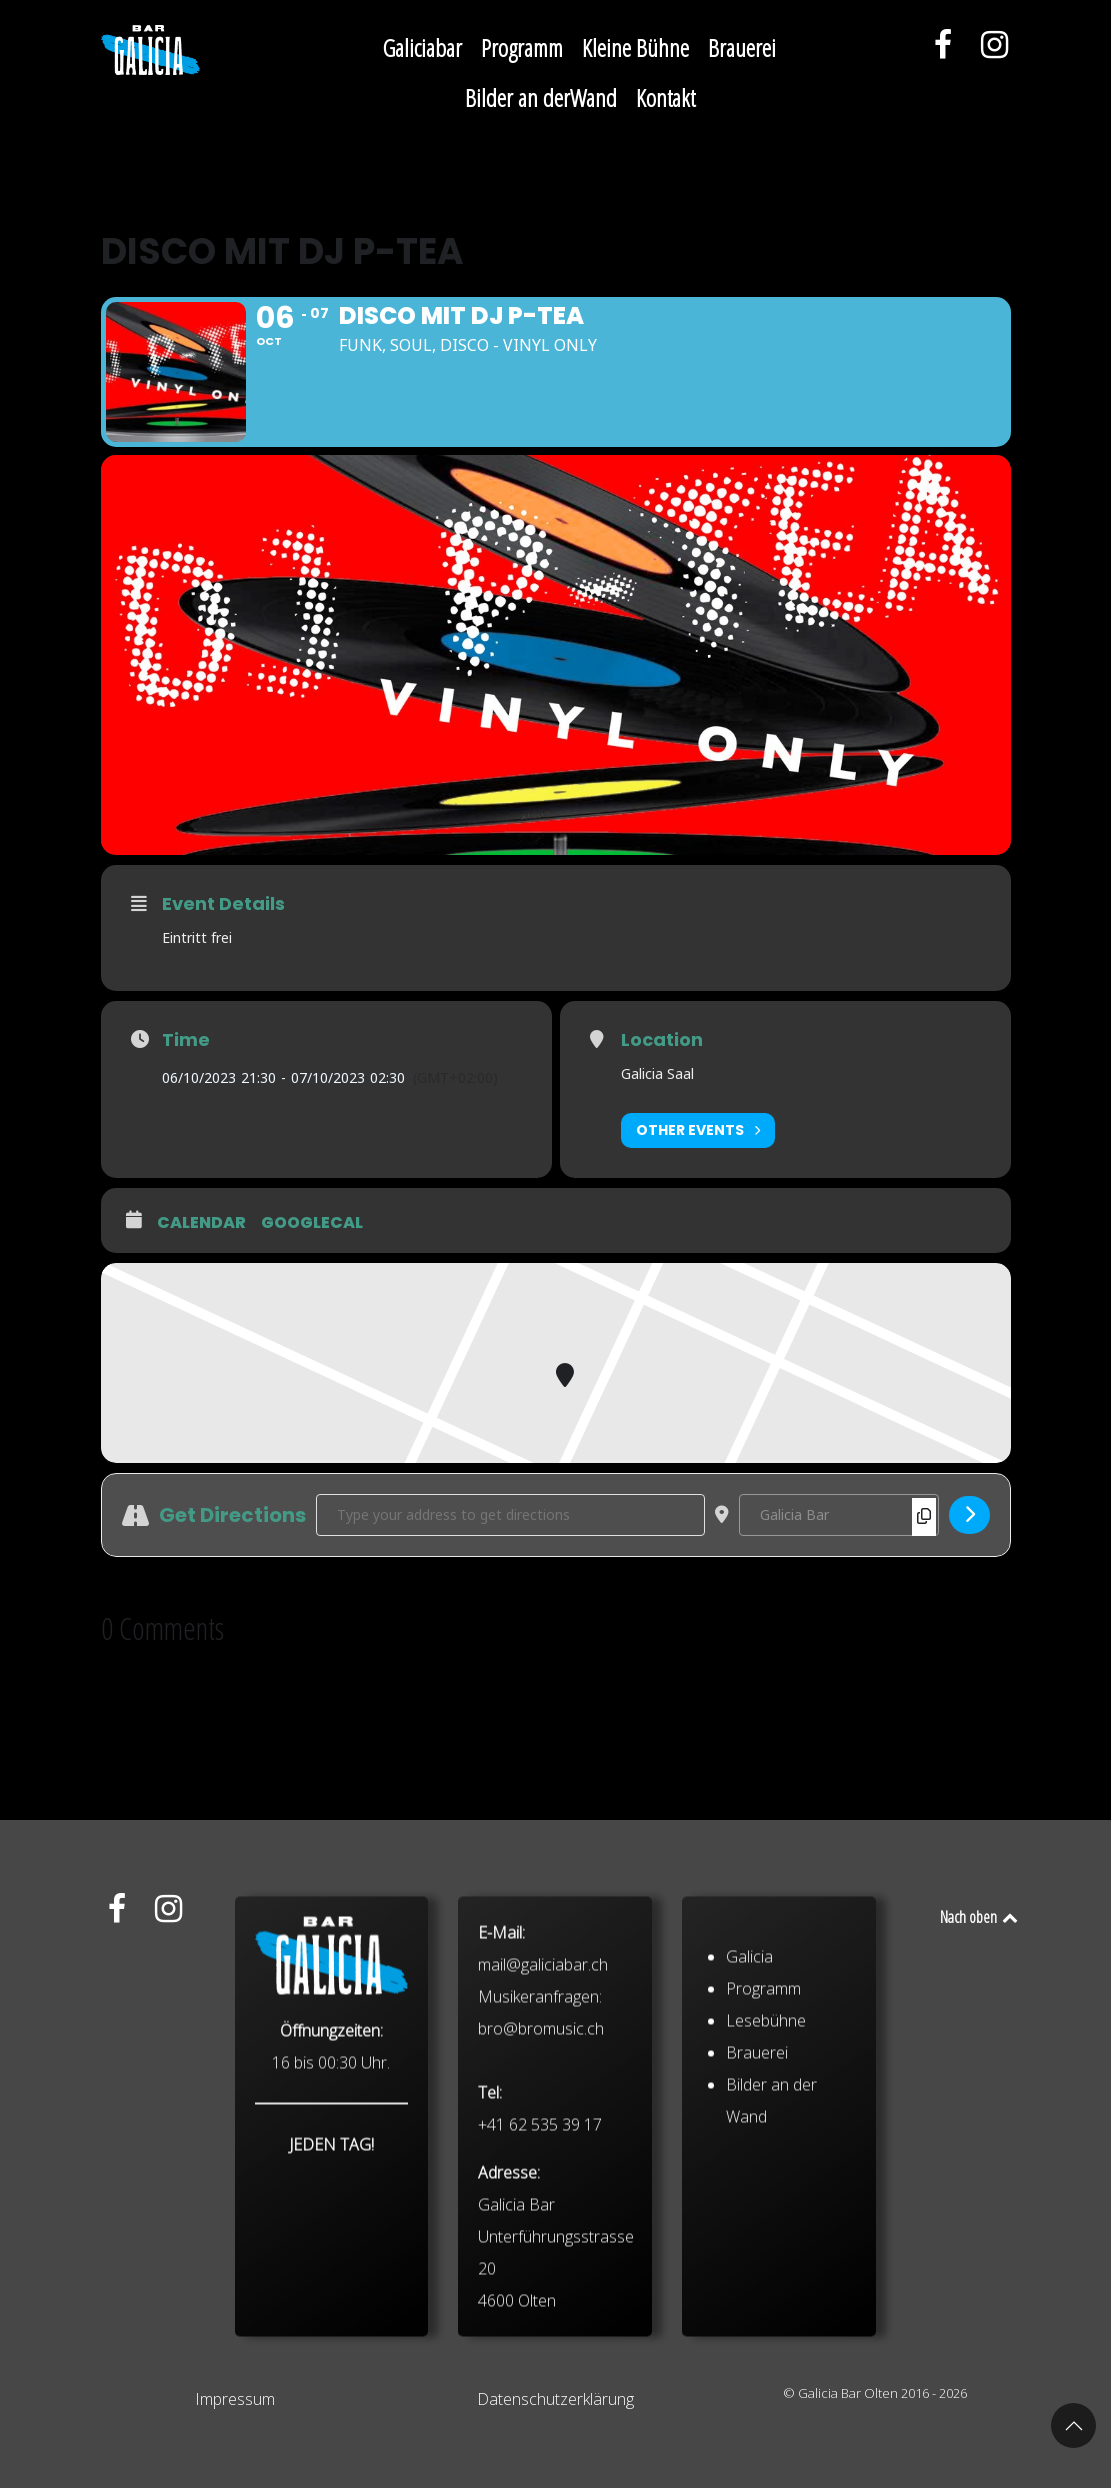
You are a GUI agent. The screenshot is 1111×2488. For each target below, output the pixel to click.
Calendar (201, 1223)
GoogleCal (312, 1223)
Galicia (749, 2125)
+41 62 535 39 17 (540, 2293)
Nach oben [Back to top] (980, 1917)
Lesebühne (766, 2189)
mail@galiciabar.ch (543, 2133)
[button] (1073, 2425)
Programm (763, 2157)
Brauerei (757, 2221)
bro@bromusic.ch (541, 2197)
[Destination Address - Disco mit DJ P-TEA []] (839, 1515)
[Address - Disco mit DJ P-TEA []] (510, 1515)
